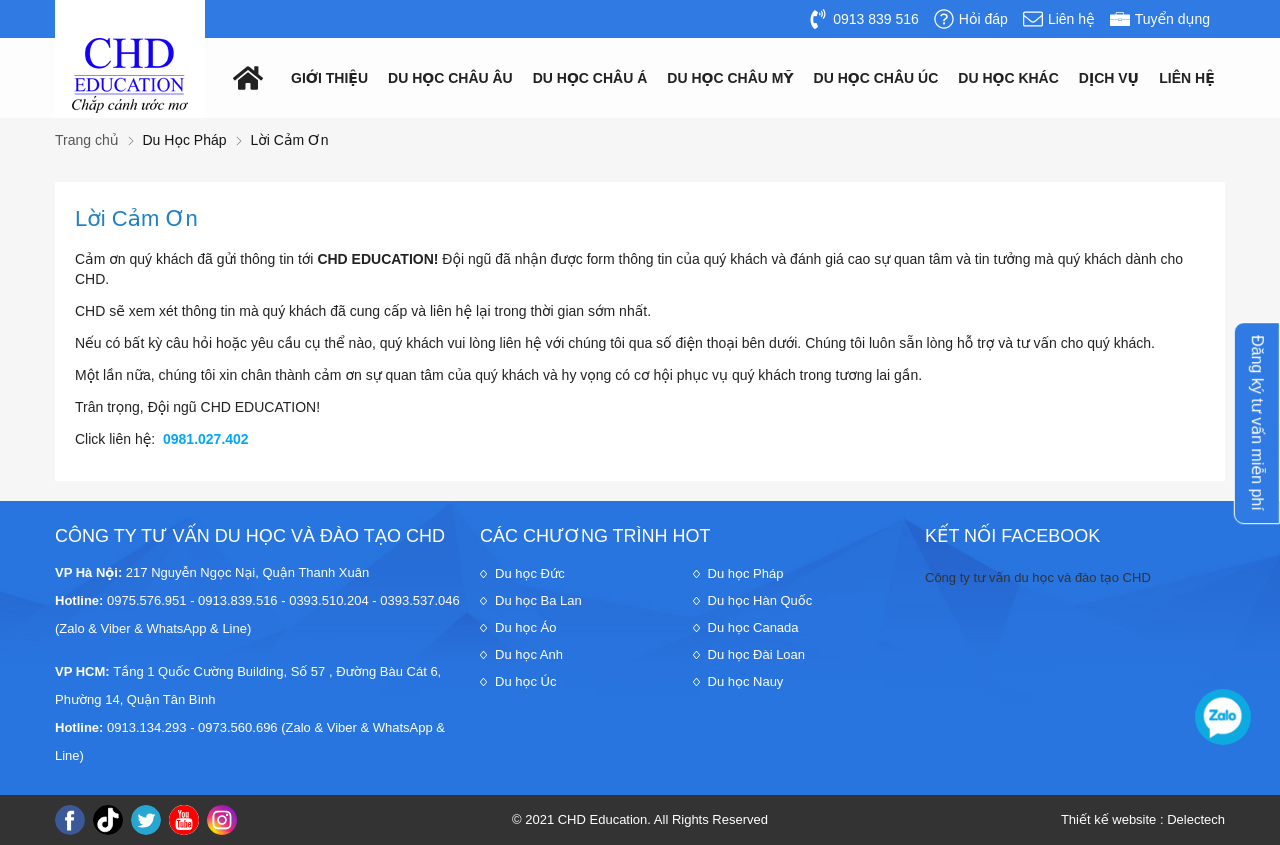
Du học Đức (530, 573)
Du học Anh (529, 654)
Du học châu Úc (876, 78)
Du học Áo (525, 627)
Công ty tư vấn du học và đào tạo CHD (1038, 577)
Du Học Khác (1008, 78)
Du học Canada (753, 627)
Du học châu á (590, 78)
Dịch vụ (1109, 78)
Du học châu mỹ (730, 78)
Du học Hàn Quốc (760, 600)
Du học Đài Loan (757, 654)
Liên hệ (1186, 78)
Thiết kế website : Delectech (1143, 819)
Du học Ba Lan (538, 600)
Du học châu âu (450, 78)
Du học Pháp (746, 573)
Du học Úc (525, 681)
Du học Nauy (746, 681)
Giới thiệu (329, 78)
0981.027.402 (206, 439)
